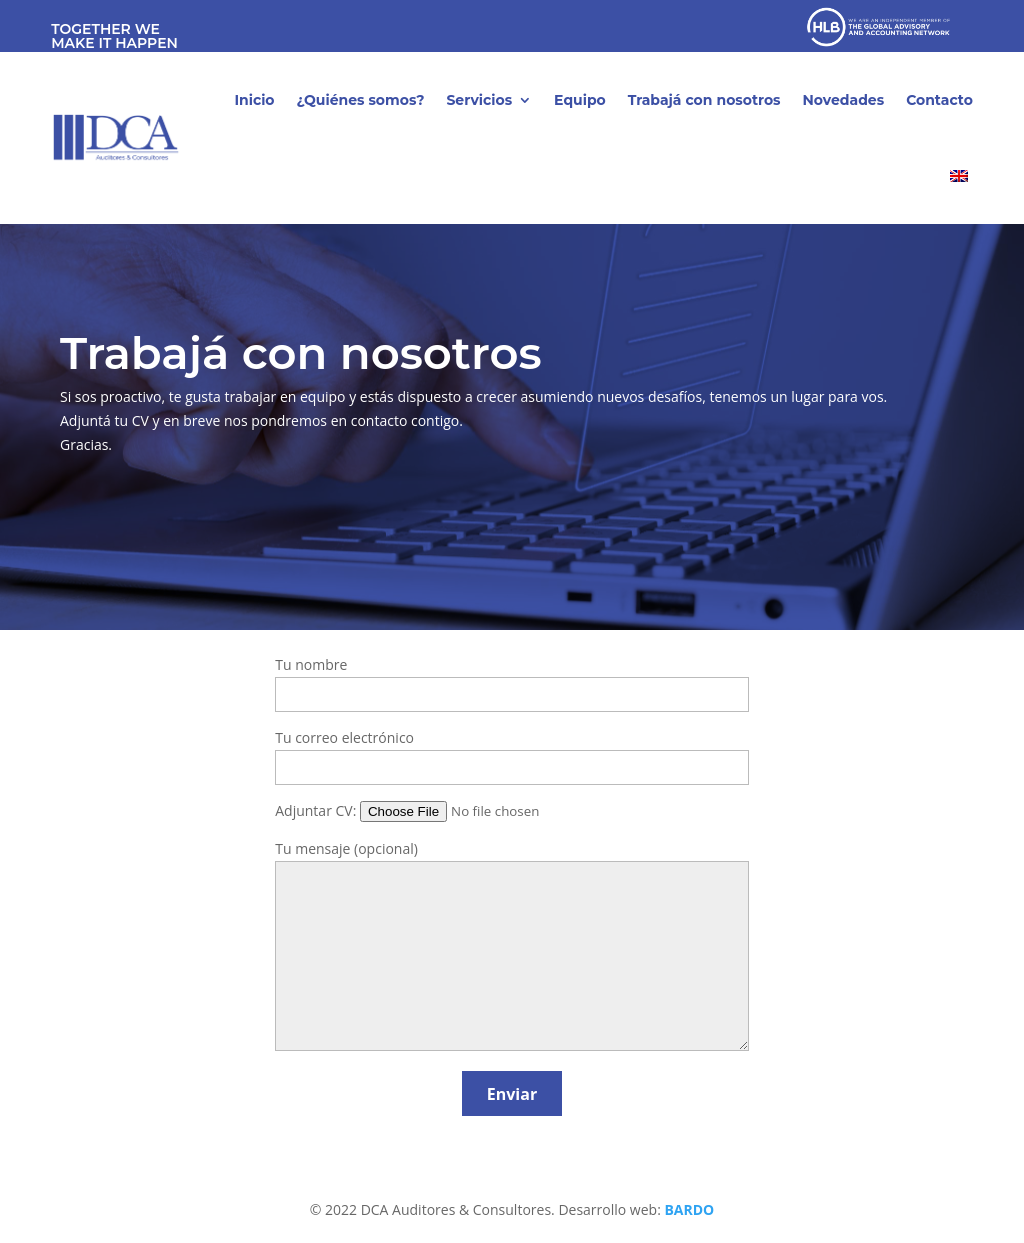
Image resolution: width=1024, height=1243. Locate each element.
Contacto (939, 100)
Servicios (479, 100)
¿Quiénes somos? (361, 100)
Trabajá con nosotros (704, 100)
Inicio (254, 100)
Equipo (580, 100)
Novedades (844, 100)
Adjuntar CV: (447, 810)
